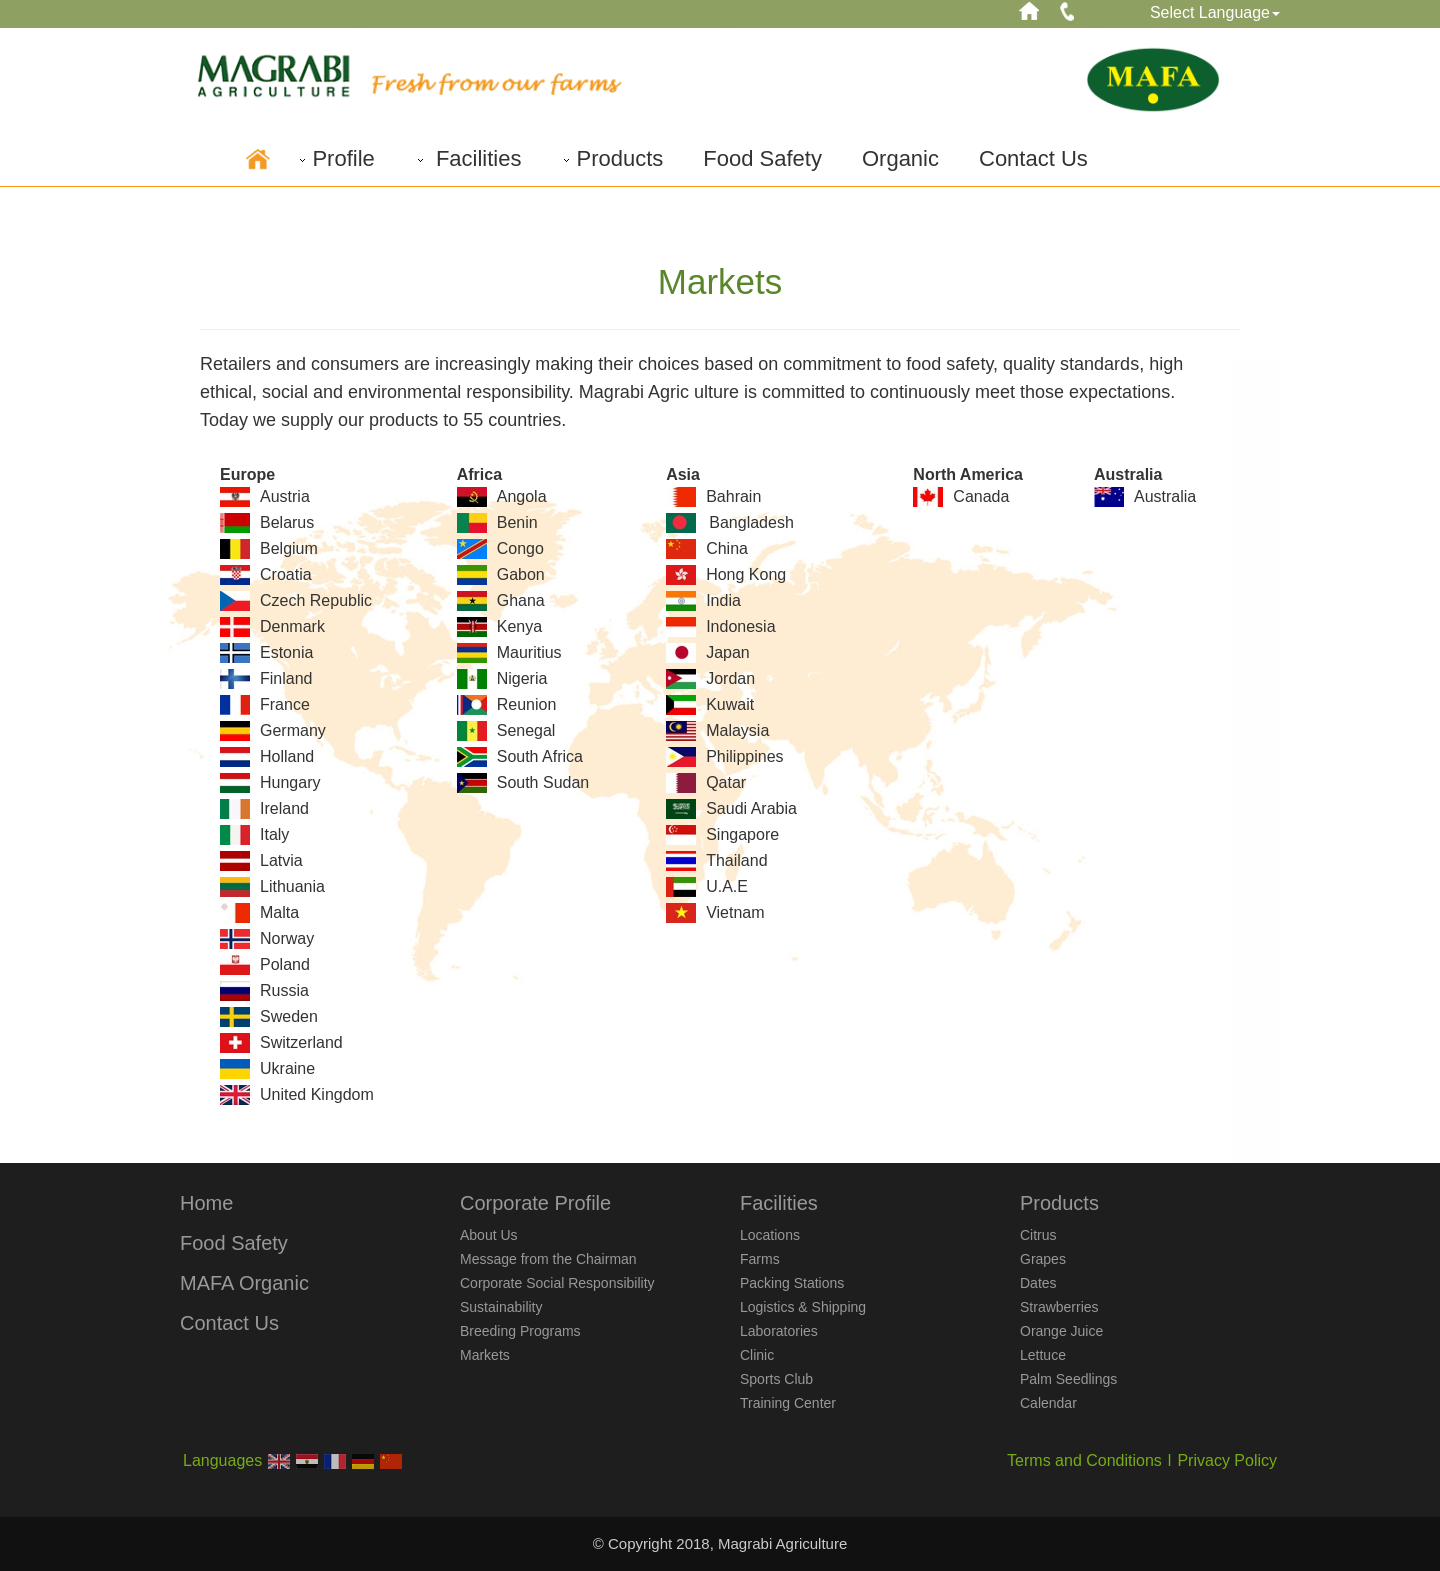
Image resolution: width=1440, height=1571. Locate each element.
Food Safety (762, 158)
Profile (335, 158)
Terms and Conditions (1084, 1460)
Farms (760, 1259)
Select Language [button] (1215, 12)
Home (206, 1203)
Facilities (468, 158)
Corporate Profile (535, 1203)
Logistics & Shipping (803, 1307)
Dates (1038, 1283)
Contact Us (1033, 158)
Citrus (1038, 1235)
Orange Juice (1061, 1331)
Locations (770, 1235)
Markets (485, 1355)
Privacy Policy (1227, 1460)
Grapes (1043, 1259)
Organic (900, 158)
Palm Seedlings (1068, 1379)
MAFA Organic (244, 1283)
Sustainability (501, 1307)
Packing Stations (792, 1283)
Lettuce (1043, 1355)
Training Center (788, 1403)
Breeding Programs (520, 1331)
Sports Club (776, 1379)
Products (612, 158)
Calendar (1048, 1403)
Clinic (757, 1355)
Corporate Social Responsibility (557, 1283)
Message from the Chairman (548, 1259)
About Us (489, 1235)
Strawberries (1059, 1307)
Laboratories (779, 1331)
